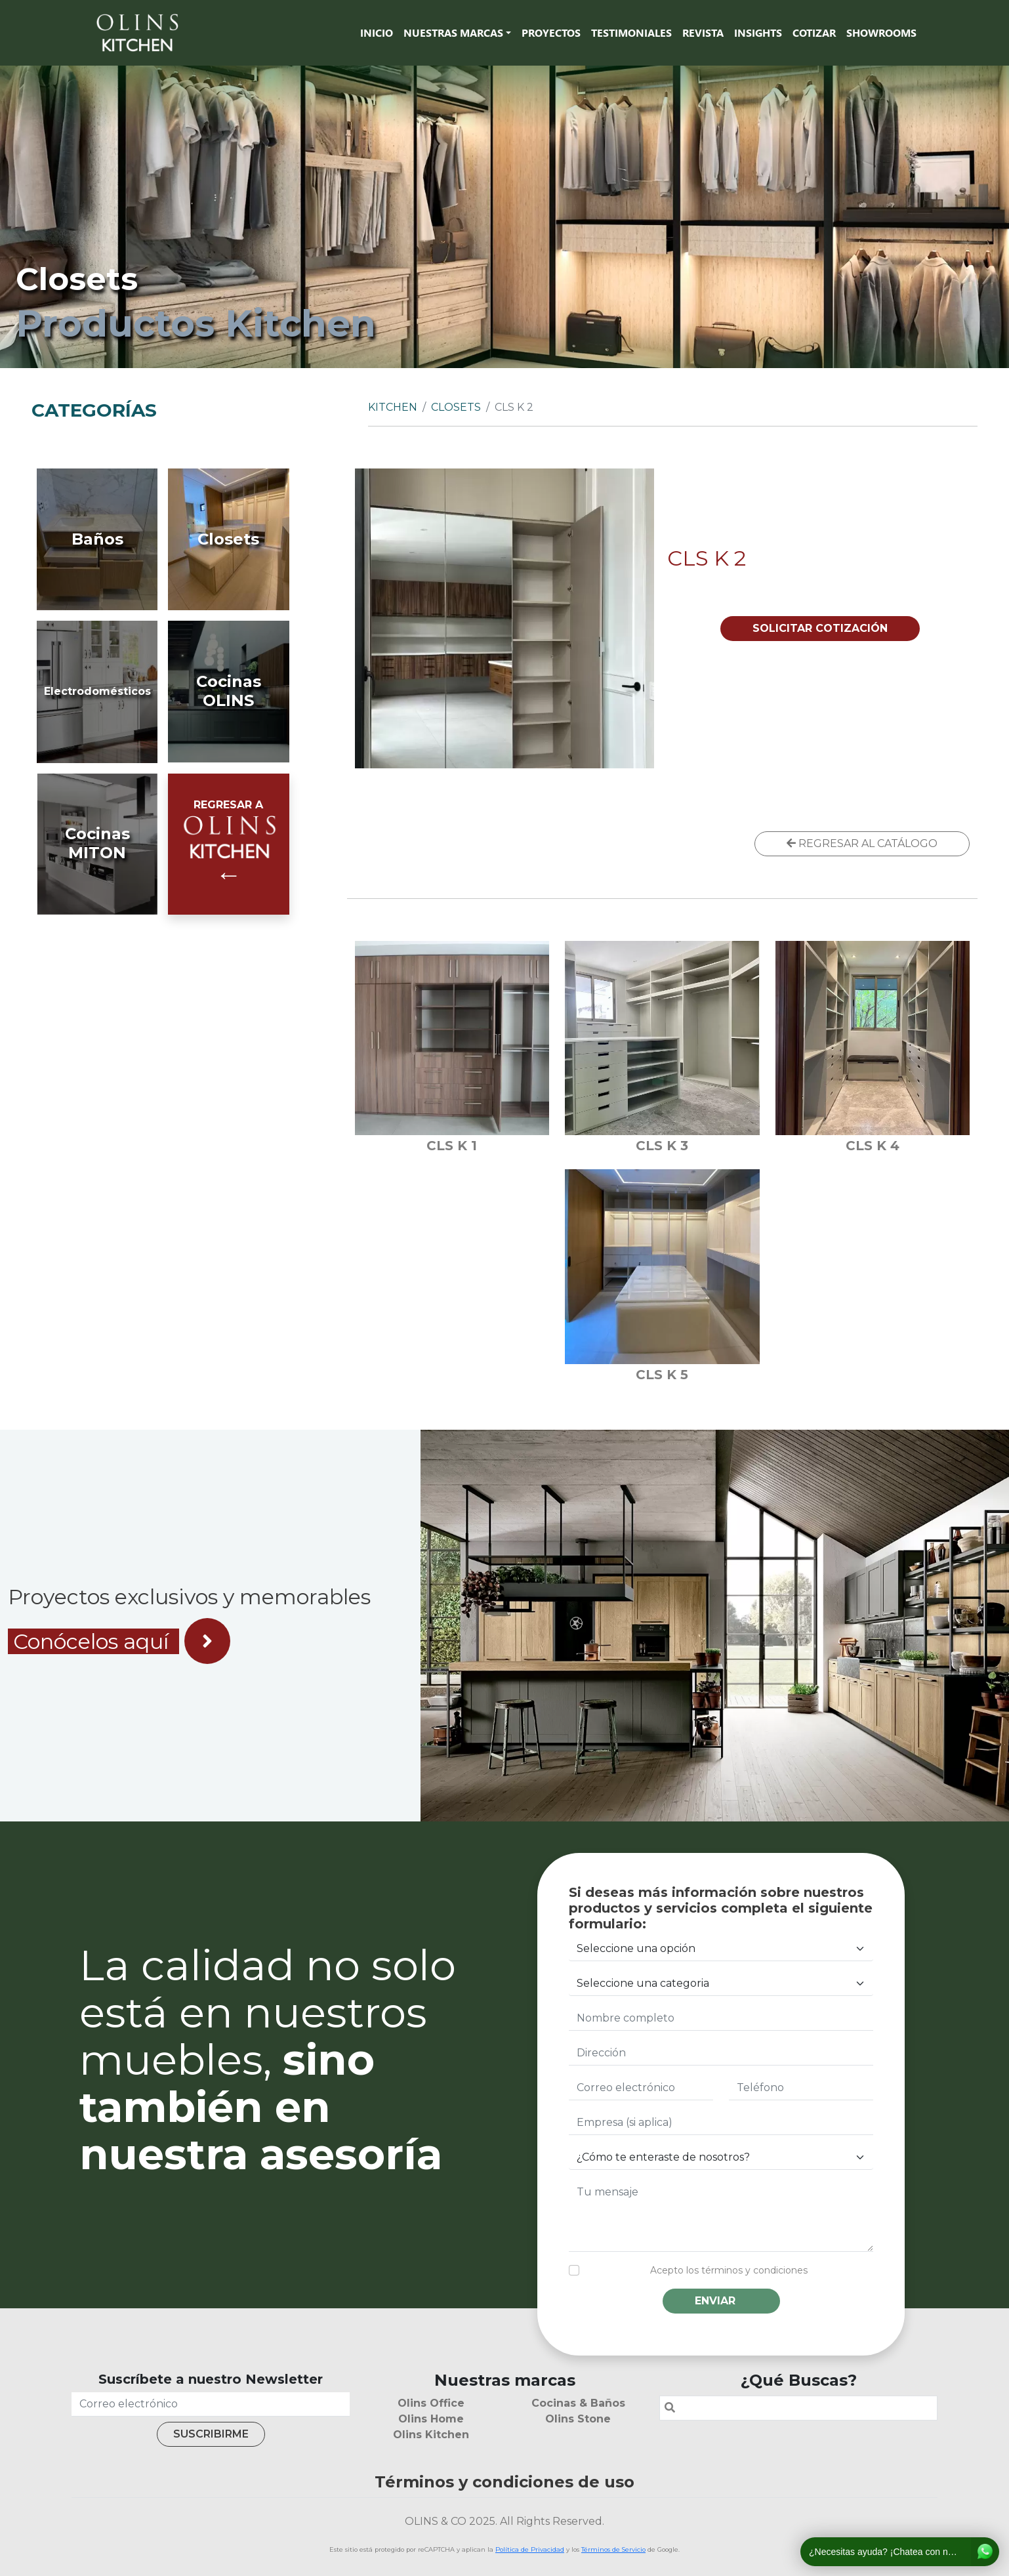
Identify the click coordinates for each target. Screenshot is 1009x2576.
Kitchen (392, 407)
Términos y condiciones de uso (504, 2481)
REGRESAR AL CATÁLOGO (862, 843)
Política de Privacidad (529, 2549)
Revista (703, 32)
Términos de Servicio (613, 2549)
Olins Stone (578, 2419)
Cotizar (814, 32)
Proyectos (551, 32)
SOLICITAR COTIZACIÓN (820, 628)
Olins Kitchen (431, 2434)
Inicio (376, 32)
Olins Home (431, 2419)
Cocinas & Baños (578, 2403)
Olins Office (431, 2403)
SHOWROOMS (881, 32)
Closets (456, 407)
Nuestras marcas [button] (453, 32)
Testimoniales (631, 32)
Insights (758, 32)
